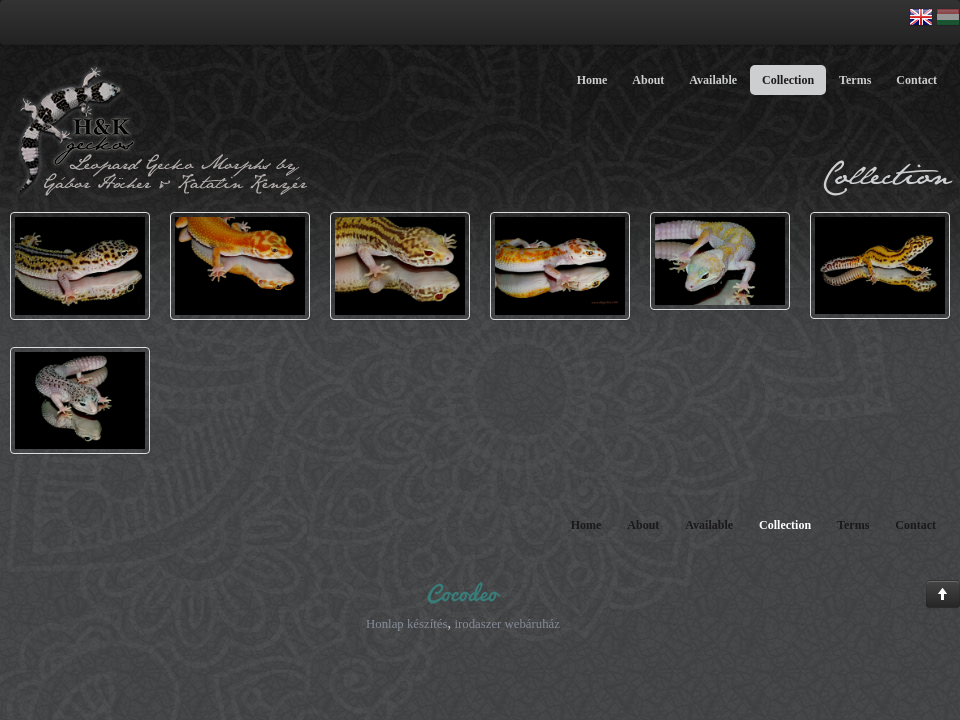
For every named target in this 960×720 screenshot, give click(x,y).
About (648, 80)
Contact (916, 80)
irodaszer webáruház (507, 624)
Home (592, 80)
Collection (788, 80)
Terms (855, 80)
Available (713, 80)
